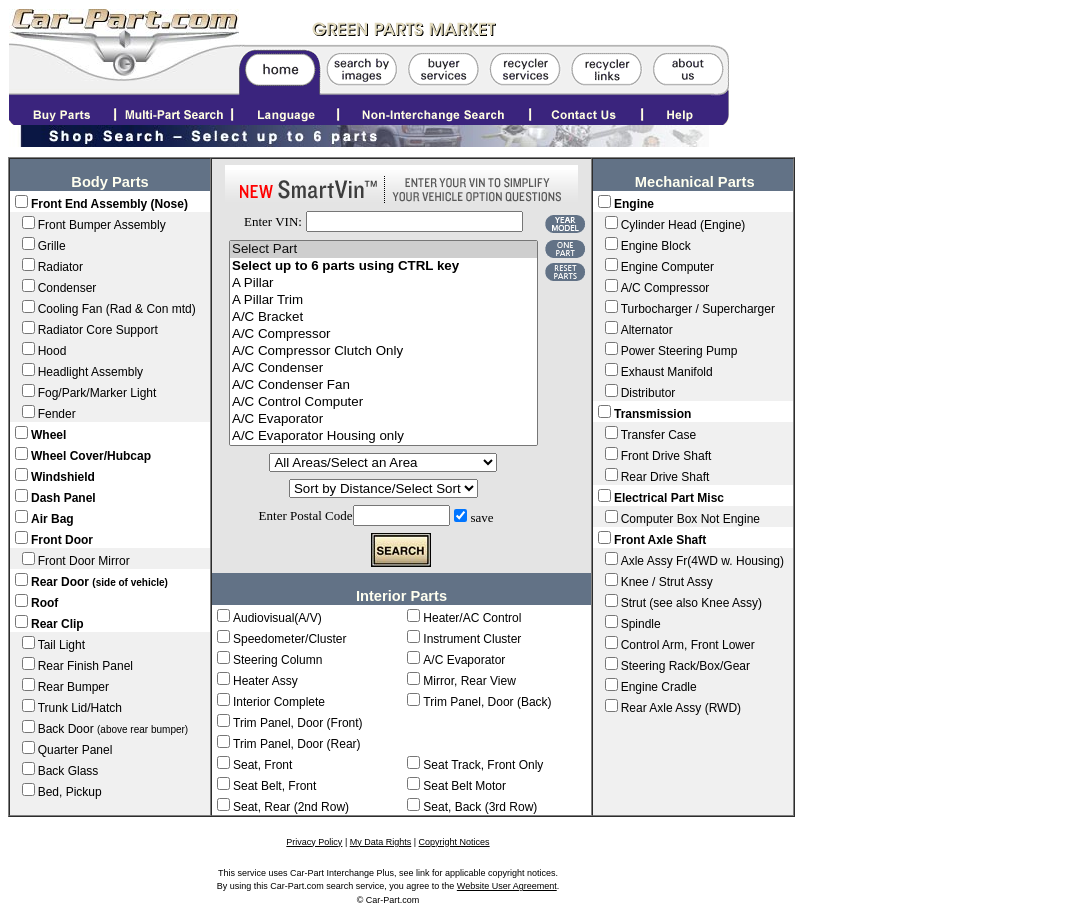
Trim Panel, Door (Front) (298, 723)
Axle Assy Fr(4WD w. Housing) (702, 561)
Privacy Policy (314, 842)
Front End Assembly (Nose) (109, 204)
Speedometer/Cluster (289, 639)
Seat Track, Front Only (483, 765)
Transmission (652, 414)
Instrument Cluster (472, 639)
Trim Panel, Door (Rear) (297, 744)
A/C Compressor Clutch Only (383, 351)
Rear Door (99, 582)
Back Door (113, 729)
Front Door (62, 540)
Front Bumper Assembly (102, 225)
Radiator (60, 267)
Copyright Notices (454, 842)
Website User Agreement (507, 886)
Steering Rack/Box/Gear (685, 666)
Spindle (641, 624)
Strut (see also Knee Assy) (691, 603)
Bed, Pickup (70, 792)
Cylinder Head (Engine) (683, 225)
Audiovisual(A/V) (277, 618)
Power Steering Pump (679, 351)
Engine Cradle (659, 687)
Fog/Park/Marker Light (97, 393)
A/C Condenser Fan (383, 385)
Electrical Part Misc (669, 498)
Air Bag (52, 519)
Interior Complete (279, 702)
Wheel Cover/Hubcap (91, 456)
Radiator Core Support (98, 330)
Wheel (48, 435)
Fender (57, 414)
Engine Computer (667, 267)
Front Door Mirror (84, 561)
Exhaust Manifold (667, 372)
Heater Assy (265, 681)
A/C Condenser (383, 368)
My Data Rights (381, 842)
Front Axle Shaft (660, 540)
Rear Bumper (73, 687)
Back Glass (68, 771)
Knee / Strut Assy (667, 582)
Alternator (647, 330)
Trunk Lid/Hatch (80, 708)
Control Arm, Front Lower (688, 645)
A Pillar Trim (383, 300)
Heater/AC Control (472, 618)
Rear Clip (57, 624)
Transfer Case (659, 435)
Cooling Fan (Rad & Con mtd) (117, 309)
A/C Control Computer (383, 402)
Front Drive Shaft (666, 456)
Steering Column (277, 660)
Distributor (648, 393)
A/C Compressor (383, 334)
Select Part (383, 249)
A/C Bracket (383, 317)
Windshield (63, 477)
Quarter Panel (75, 750)
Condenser (67, 288)
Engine (634, 204)
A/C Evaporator (383, 419)
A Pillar (383, 283)
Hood (52, 351)
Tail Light (61, 645)
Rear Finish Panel (85, 666)
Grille (52, 246)
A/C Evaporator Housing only (383, 436)
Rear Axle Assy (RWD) (681, 708)
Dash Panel (63, 498)
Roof (44, 603)
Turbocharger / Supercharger (698, 309)
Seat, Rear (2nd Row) (291, 807)
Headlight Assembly (90, 372)
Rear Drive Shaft (665, 477)
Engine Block (656, 246)
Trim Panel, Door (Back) (487, 702)
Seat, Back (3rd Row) (480, 807)
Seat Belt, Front (274, 786)
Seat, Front (262, 765)
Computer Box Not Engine (690, 519)
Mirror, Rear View (469, 681)
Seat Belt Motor (464, 786)
